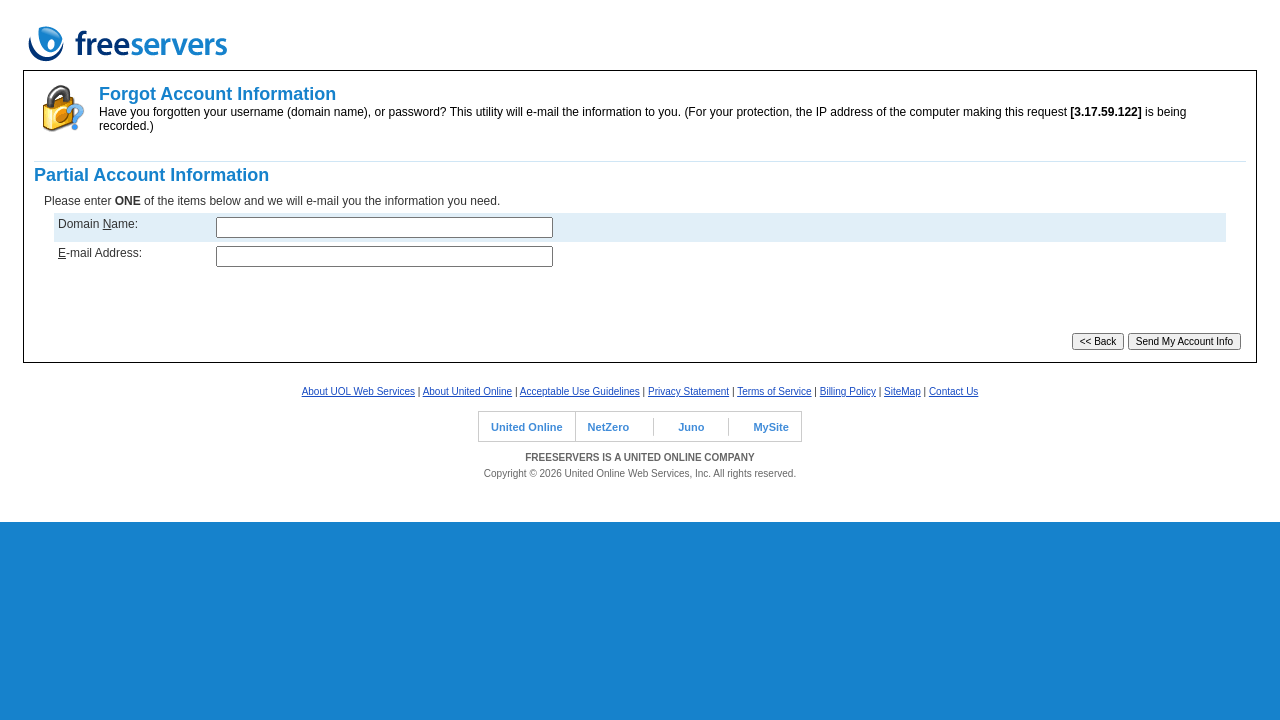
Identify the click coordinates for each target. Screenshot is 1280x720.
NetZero (609, 427)
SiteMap (902, 391)
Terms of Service (774, 391)
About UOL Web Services (358, 391)
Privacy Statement (688, 391)
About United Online (468, 391)
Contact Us (953, 391)
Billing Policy (848, 391)
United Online (527, 427)
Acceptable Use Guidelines (580, 391)
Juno (691, 427)
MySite (770, 427)
